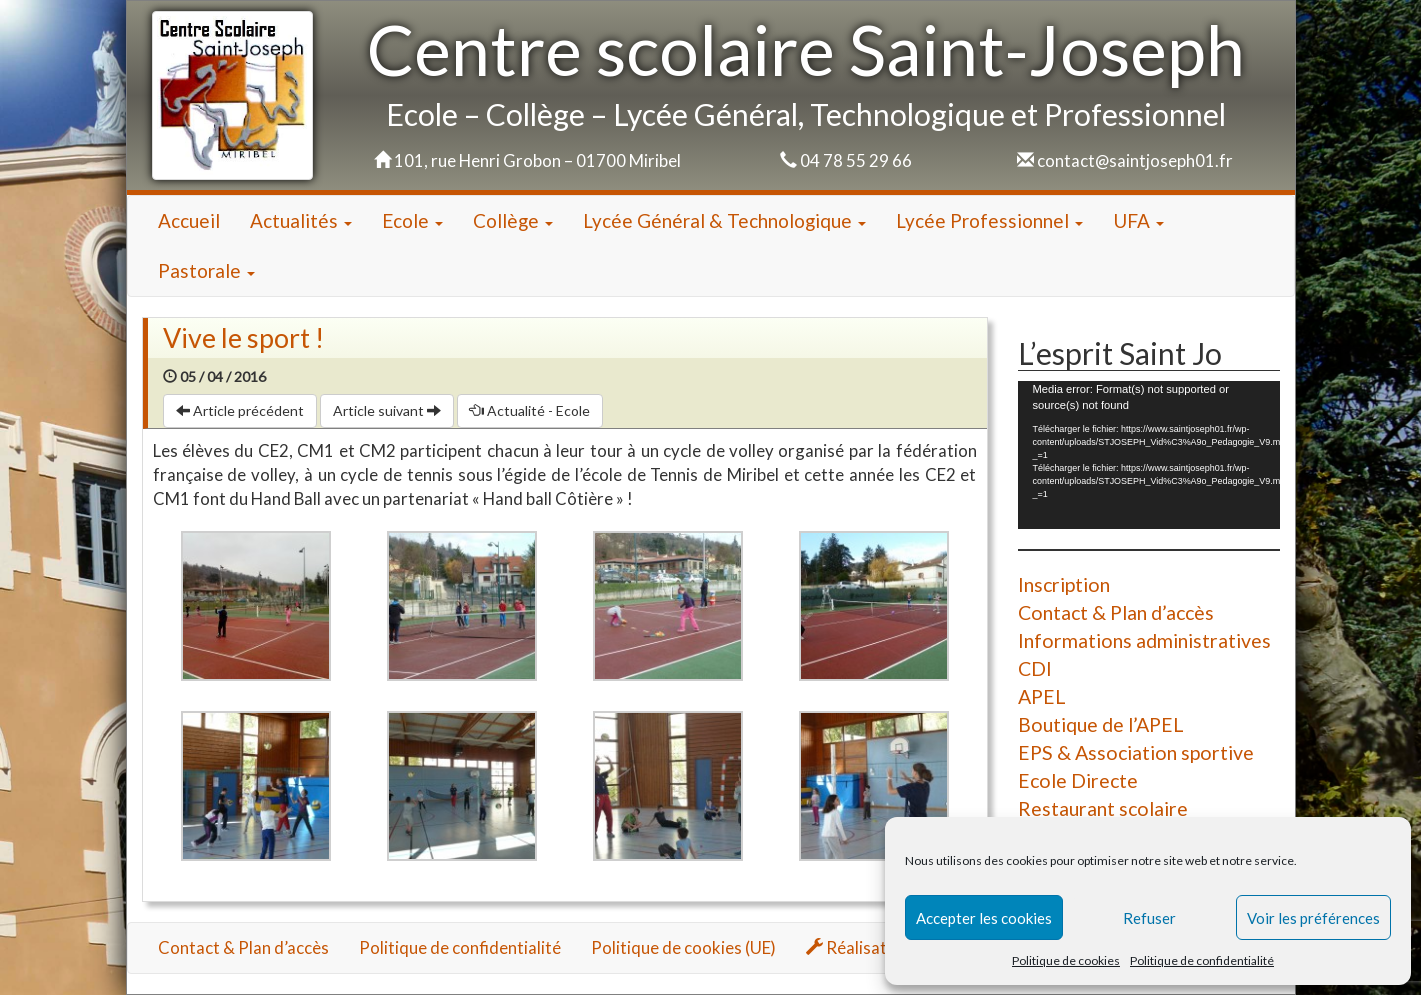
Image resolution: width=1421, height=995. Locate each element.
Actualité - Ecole (530, 410)
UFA (1138, 220)
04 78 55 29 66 (856, 160)
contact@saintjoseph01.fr (1135, 160)
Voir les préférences (1313, 918)
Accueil (189, 220)
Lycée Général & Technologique (724, 220)
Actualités (301, 220)
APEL (1042, 696)
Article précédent (240, 410)
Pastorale (206, 270)
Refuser (1149, 918)
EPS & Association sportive (1136, 752)
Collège (513, 220)
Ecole (412, 220)
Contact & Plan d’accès (1116, 612)
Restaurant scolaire (1103, 808)
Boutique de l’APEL (1101, 724)
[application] (1149, 454)
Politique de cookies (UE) (683, 947)
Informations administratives (1144, 640)
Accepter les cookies (984, 918)
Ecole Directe (1078, 780)
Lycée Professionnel (989, 220)
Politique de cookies (1066, 960)
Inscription (1064, 584)
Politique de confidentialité (1202, 960)
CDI (1035, 668)
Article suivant (387, 410)
